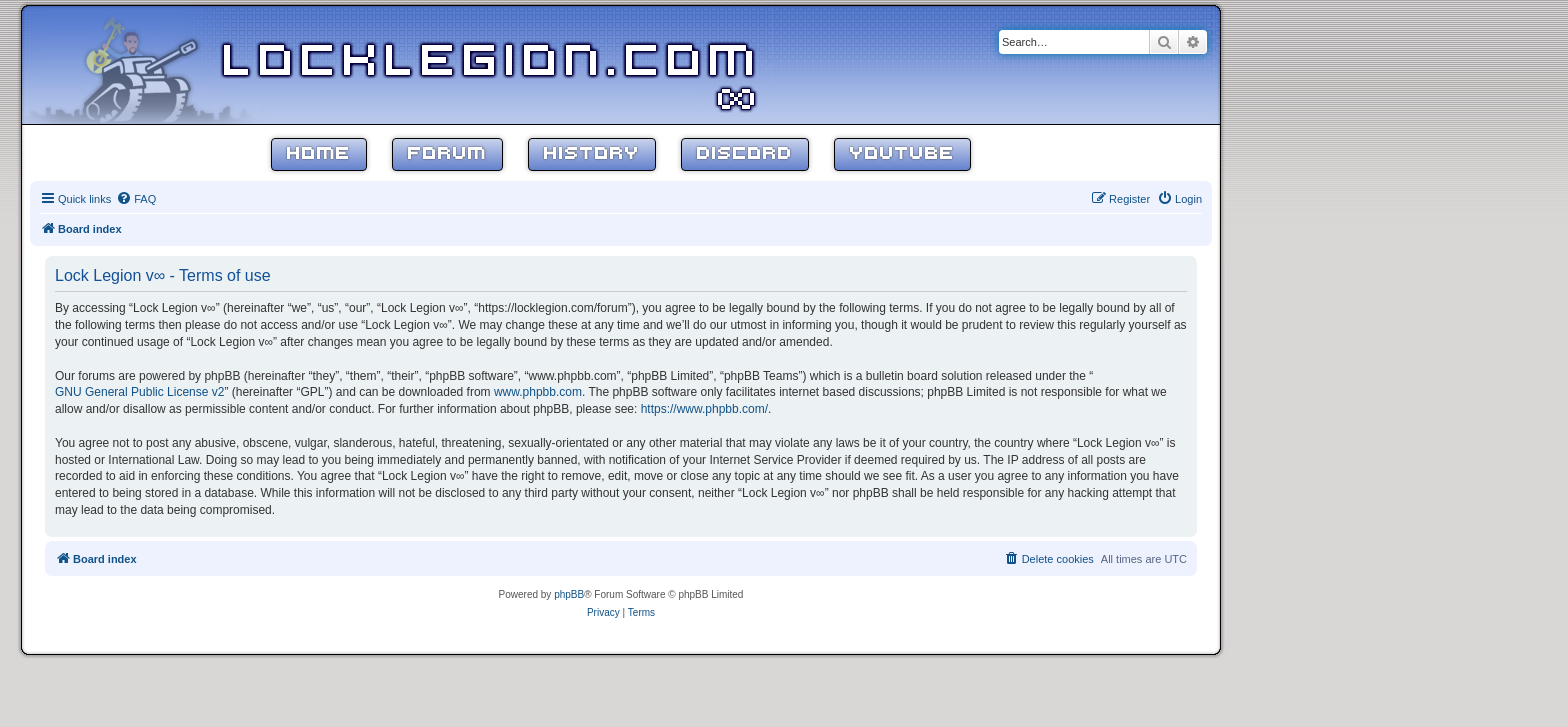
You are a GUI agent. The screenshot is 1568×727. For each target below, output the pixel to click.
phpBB (569, 594)
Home (319, 154)
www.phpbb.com (538, 392)
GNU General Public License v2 (139, 392)
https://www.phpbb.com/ (704, 409)
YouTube (902, 154)
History (592, 154)
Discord (745, 154)
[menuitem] (136, 199)
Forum (447, 154)
